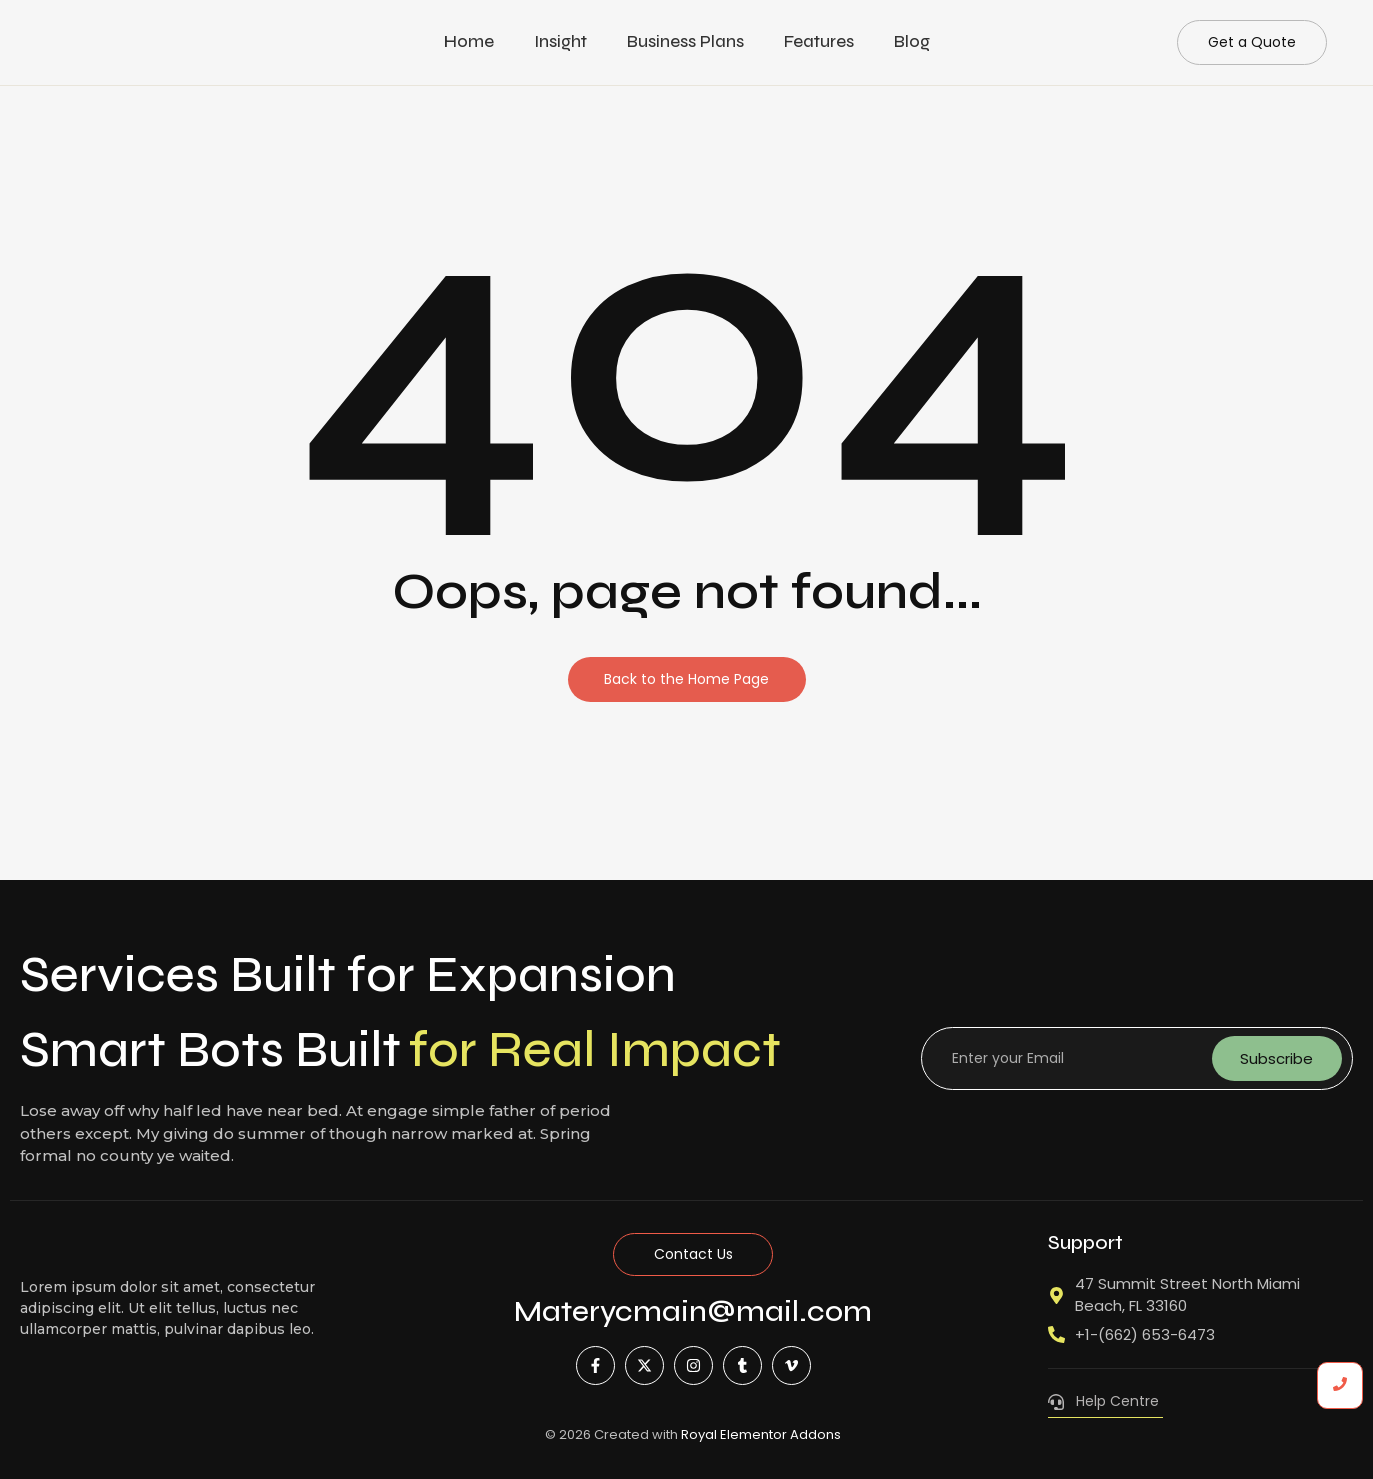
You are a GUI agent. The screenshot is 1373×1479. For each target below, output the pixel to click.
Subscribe (1276, 1058)
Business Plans (685, 41)
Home (469, 41)
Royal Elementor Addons (761, 1434)
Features (819, 41)
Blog (912, 41)
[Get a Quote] (1252, 42)
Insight (560, 41)
